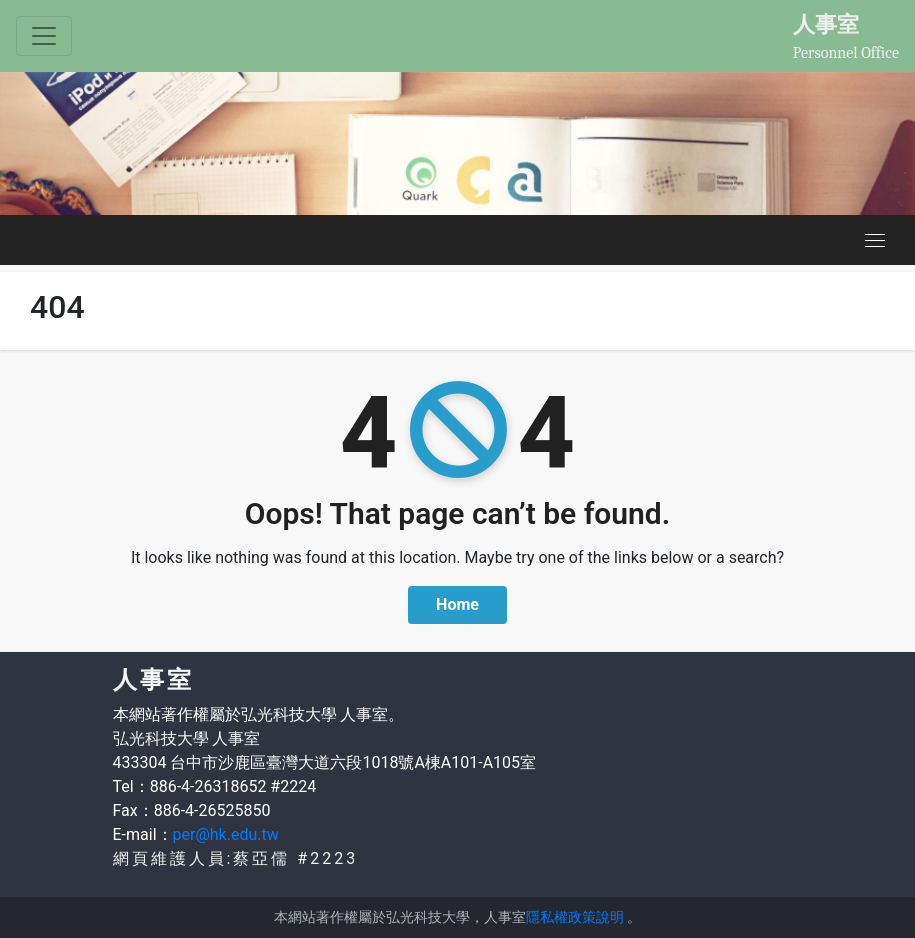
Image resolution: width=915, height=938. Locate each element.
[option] (457, 143)
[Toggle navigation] (44, 36)
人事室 (826, 24)
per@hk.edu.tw (226, 834)
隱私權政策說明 (575, 917)
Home (457, 604)
